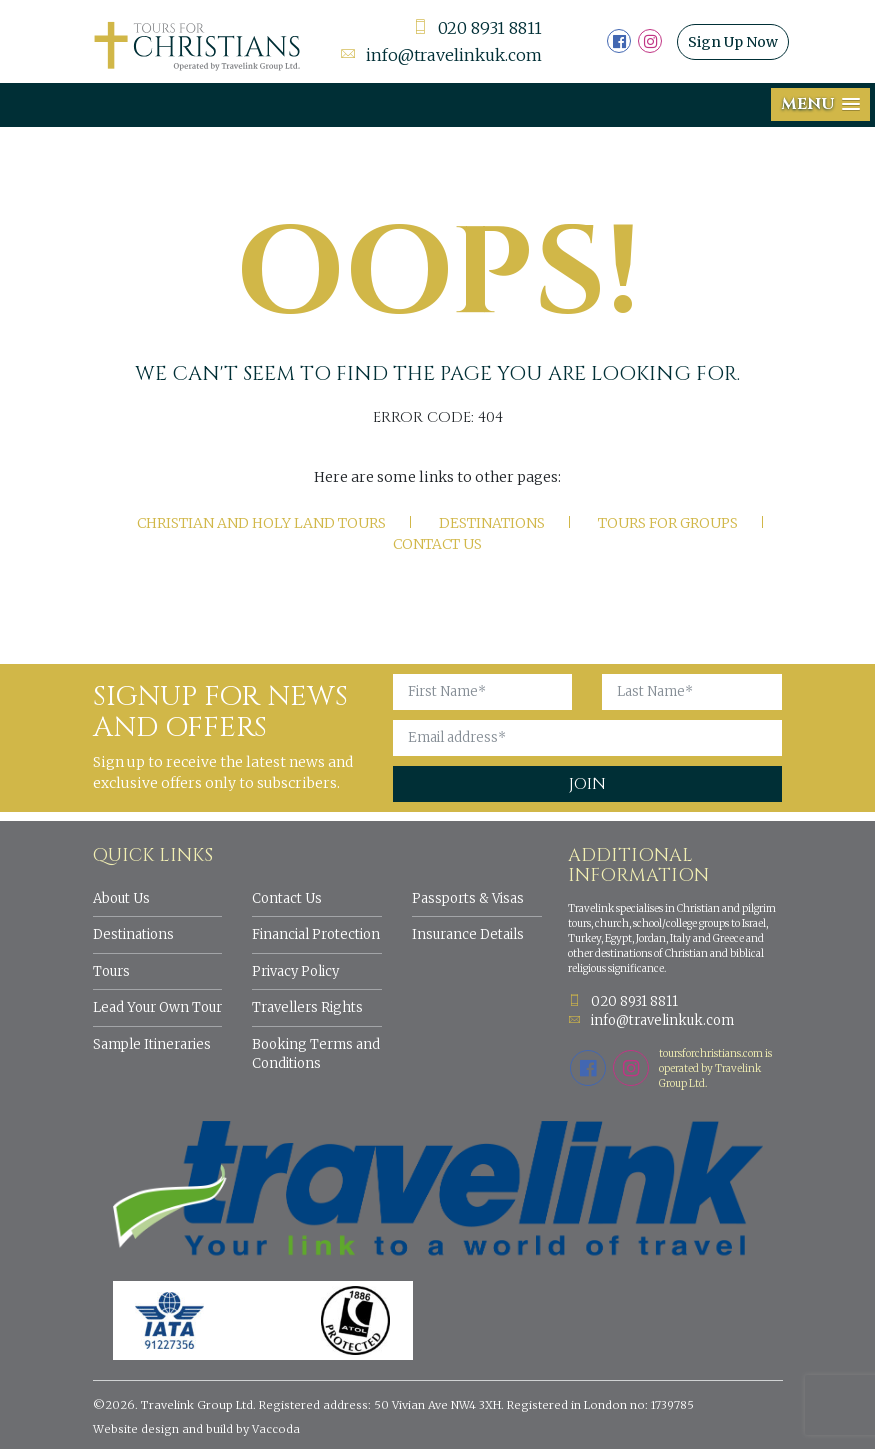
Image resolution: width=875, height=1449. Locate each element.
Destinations (492, 523)
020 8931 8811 (477, 28)
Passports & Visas (468, 898)
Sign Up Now (733, 42)
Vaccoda (276, 1429)
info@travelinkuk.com (441, 55)
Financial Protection (316, 934)
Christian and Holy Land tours (261, 523)
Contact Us (437, 544)
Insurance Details (468, 934)
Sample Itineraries (152, 1044)
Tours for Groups (668, 523)
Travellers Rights (307, 1007)
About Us (121, 898)
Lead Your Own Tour (157, 1007)
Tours (111, 971)
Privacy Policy (295, 971)
